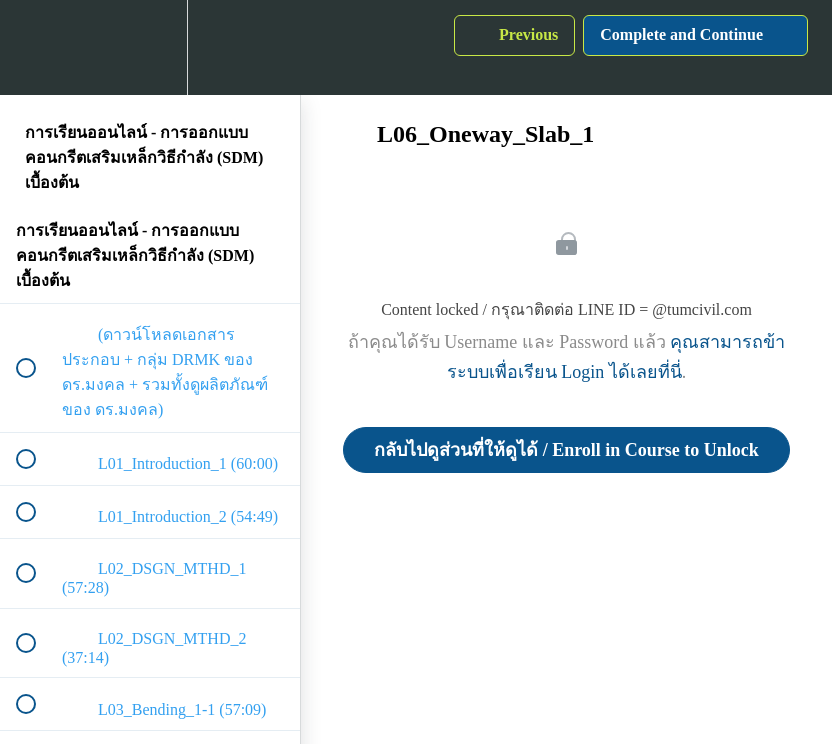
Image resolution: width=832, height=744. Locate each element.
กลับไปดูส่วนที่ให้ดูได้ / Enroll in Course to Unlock (566, 450)
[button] (37, 47)
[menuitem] (150, 47)
